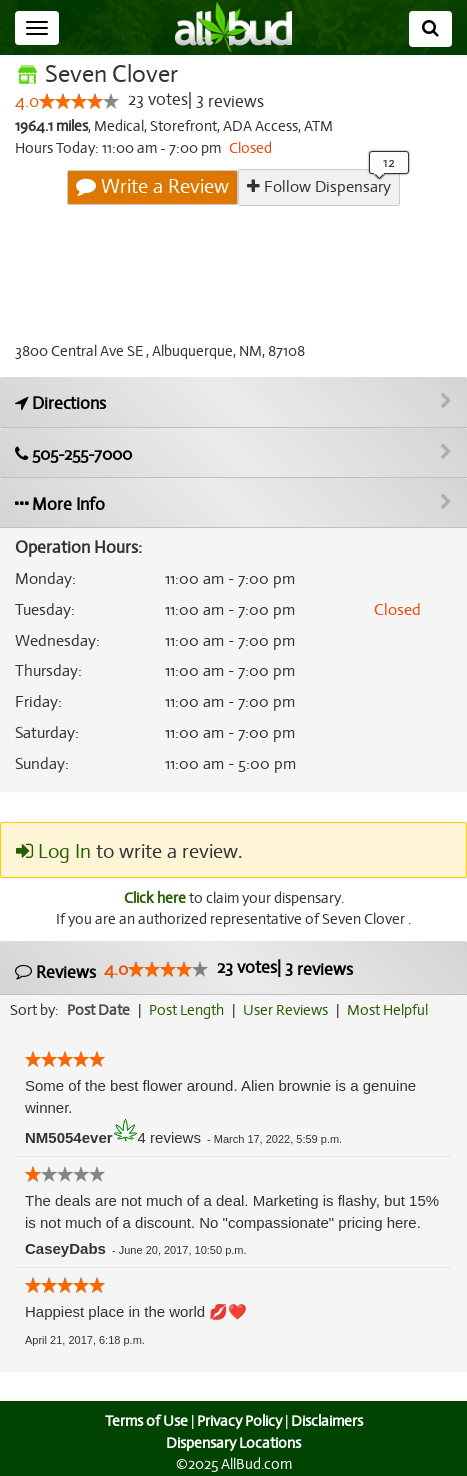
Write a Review (154, 187)
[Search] (430, 29)
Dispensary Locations (234, 1443)
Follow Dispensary (319, 186)
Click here (153, 898)
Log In (53, 852)
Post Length (189, 1011)
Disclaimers (328, 1422)
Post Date (99, 1011)
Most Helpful (394, 1011)
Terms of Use (143, 1422)
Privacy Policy (239, 1422)
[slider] (79, 102)
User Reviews (290, 1011)
